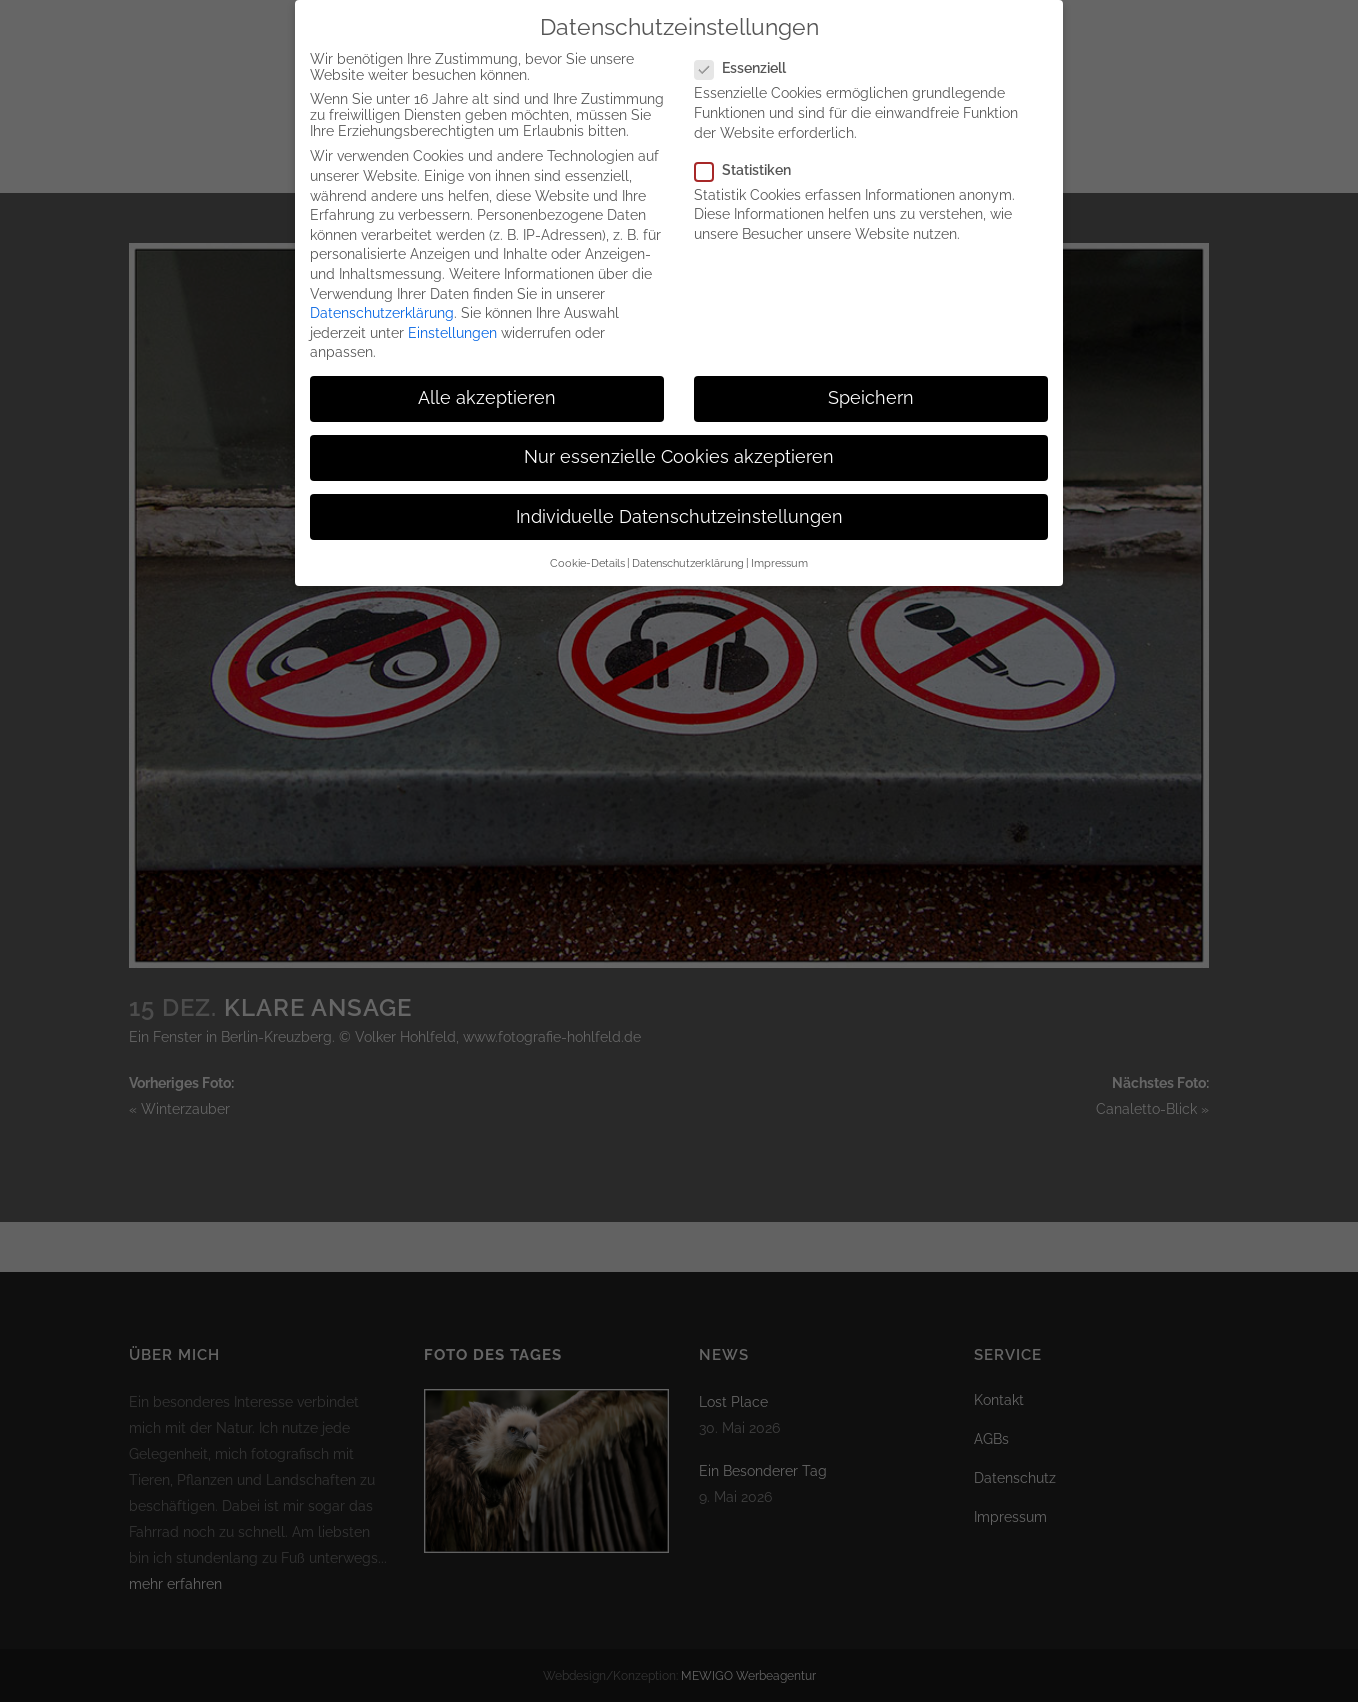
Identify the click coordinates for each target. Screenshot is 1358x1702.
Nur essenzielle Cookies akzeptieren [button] (679, 455)
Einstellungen (452, 330)
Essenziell (748, 66)
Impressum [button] (779, 561)
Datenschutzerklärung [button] (688, 561)
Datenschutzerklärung (382, 311)
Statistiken (751, 167)
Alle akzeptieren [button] (487, 396)
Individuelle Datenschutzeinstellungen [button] (679, 514)
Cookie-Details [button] (587, 561)
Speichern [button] (871, 396)
